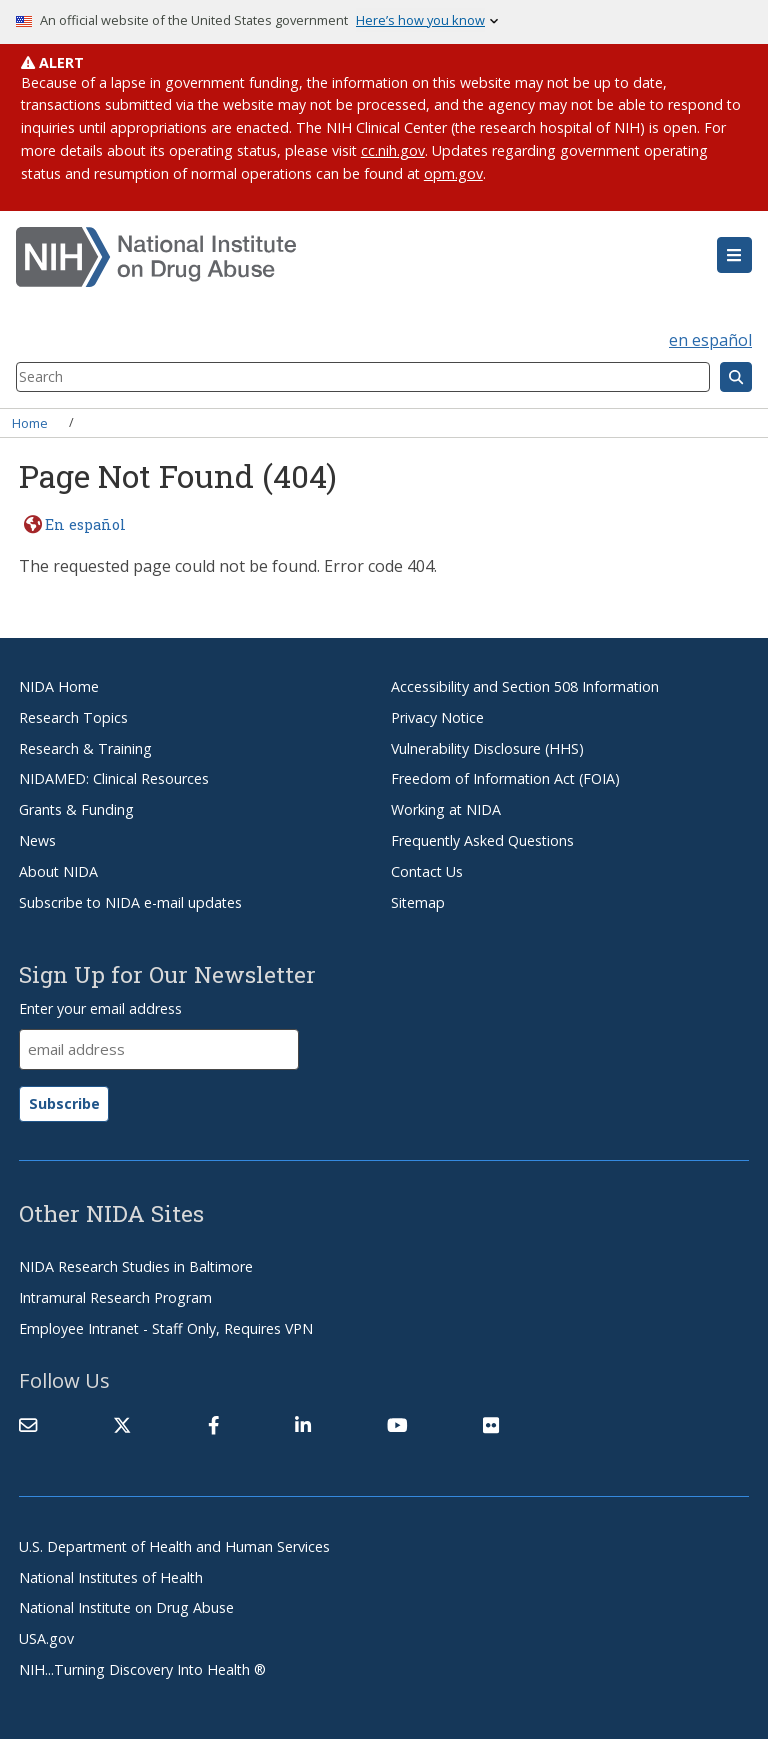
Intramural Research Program (115, 1297)
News (37, 840)
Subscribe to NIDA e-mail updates (130, 902)
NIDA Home (59, 686)
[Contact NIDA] (28, 1425)
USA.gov (46, 1638)
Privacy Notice (437, 717)
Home (30, 422)
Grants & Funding (76, 809)
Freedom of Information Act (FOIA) (505, 778)
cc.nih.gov (393, 150)
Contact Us (427, 871)
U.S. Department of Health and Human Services (174, 1546)
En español (85, 524)
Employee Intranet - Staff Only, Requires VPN (166, 1328)
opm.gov (453, 173)
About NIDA (58, 871)
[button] (734, 255)
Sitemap (418, 902)
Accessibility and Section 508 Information (525, 686)
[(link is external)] (122, 1425)
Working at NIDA (446, 809)
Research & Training (85, 748)
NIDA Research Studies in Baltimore (136, 1266)
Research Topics (73, 717)
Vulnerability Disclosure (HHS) (487, 748)
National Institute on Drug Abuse (126, 1607)
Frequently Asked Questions (482, 840)
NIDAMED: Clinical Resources (114, 778)
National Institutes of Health (111, 1577)
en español (710, 340)
